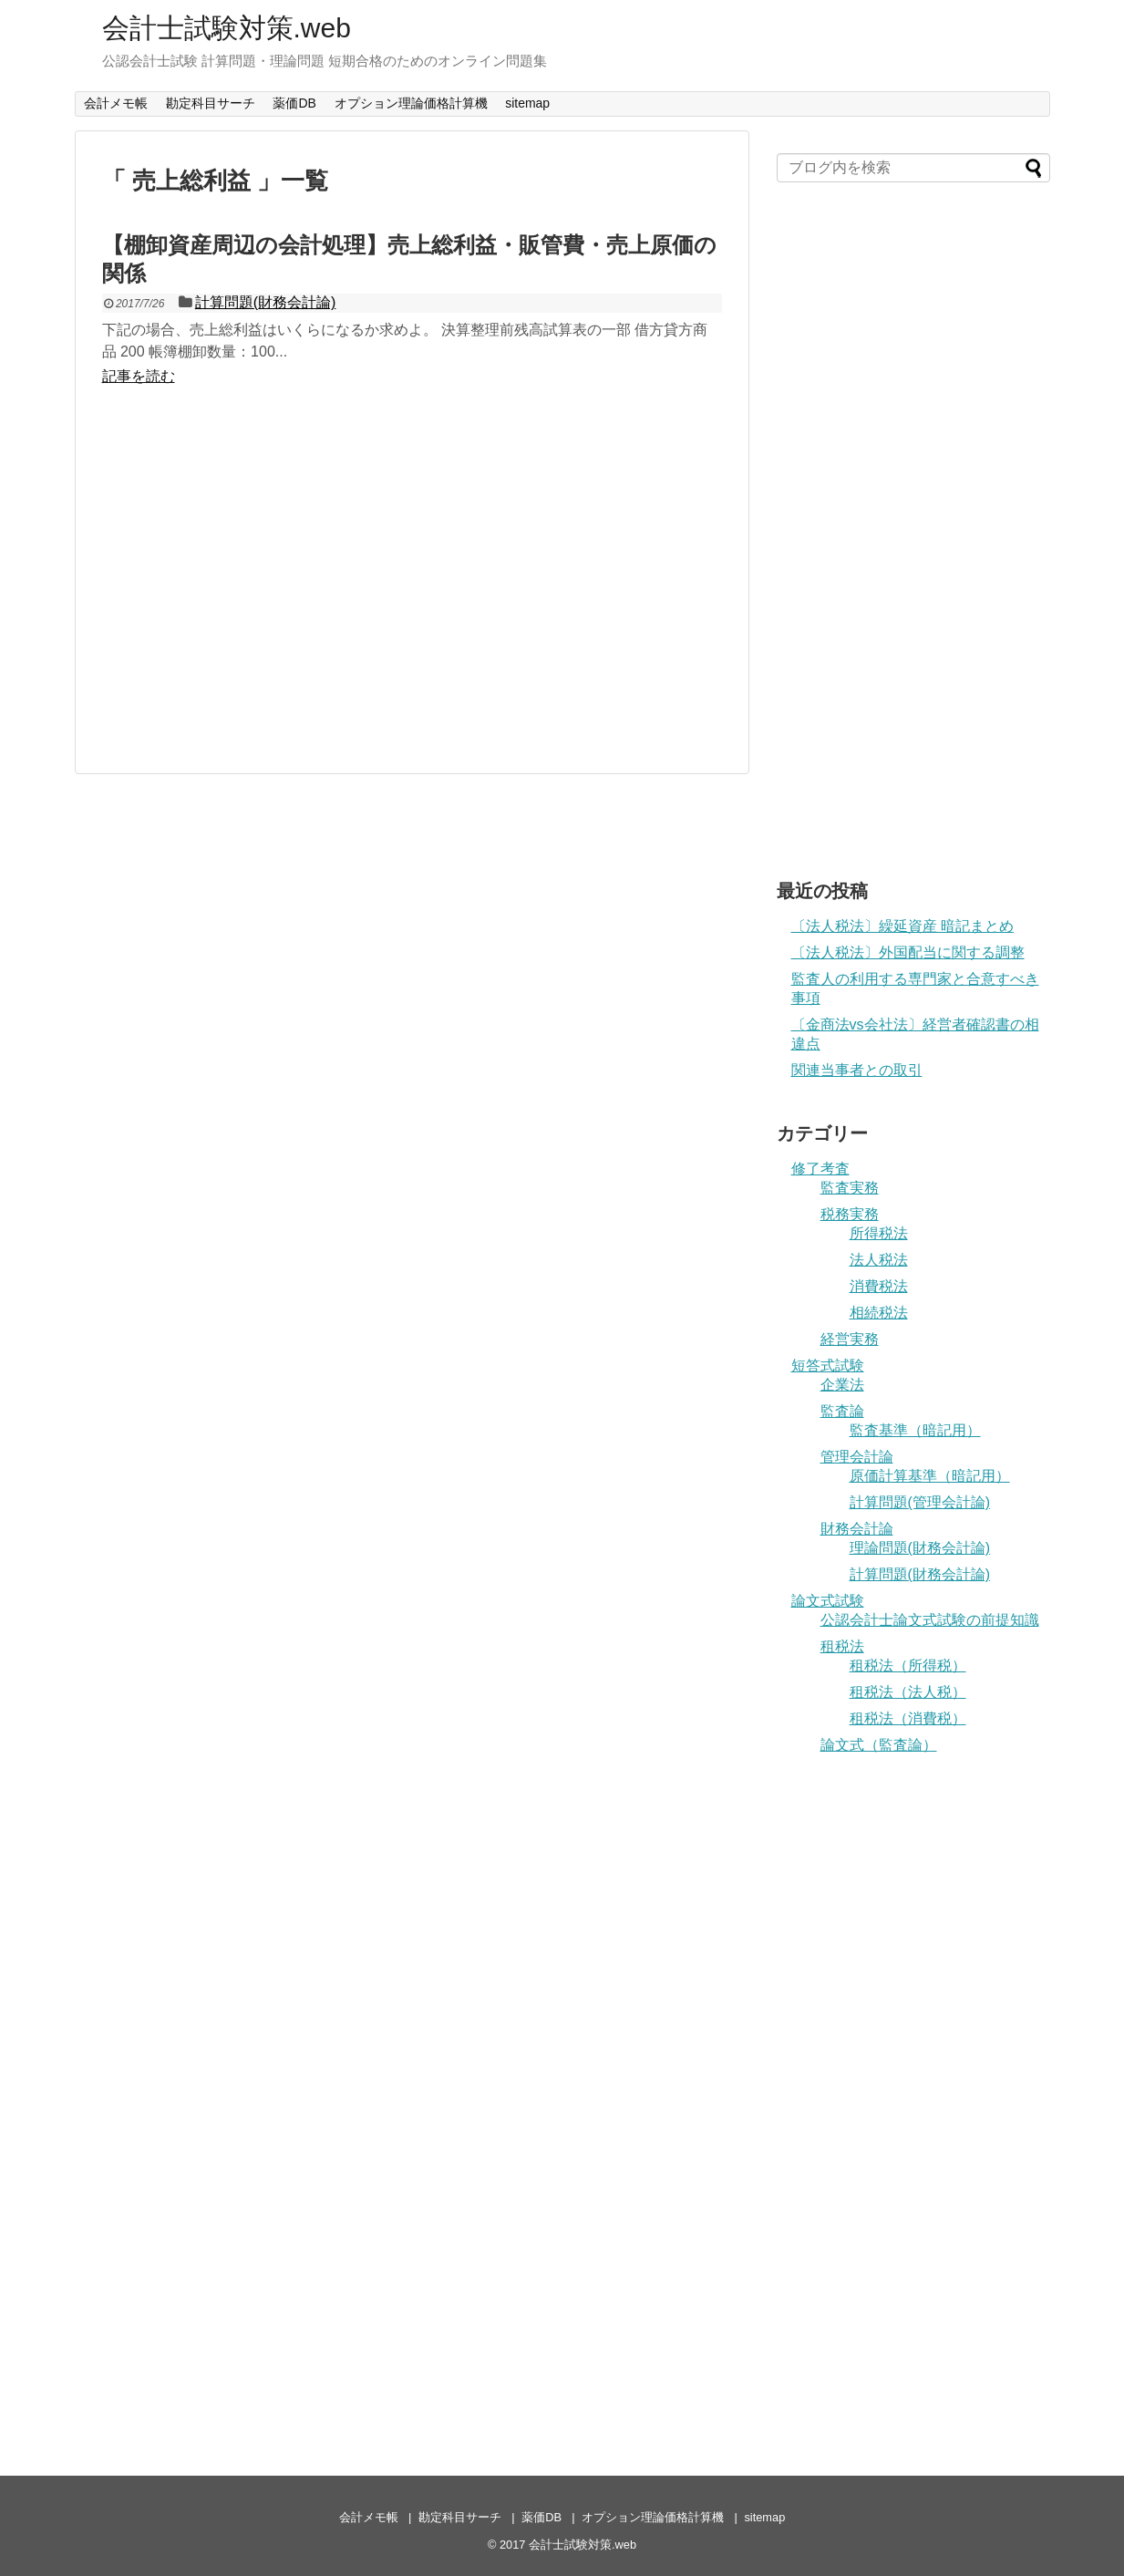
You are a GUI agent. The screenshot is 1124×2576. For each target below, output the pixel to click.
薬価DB (294, 103)
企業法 (842, 1384)
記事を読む (138, 376)
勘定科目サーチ (210, 103)
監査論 (842, 1411)
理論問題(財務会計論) (920, 1548)
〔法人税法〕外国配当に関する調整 (908, 952)
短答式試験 (827, 1365)
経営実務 (849, 1339)
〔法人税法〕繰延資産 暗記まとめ (902, 926)
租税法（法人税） (908, 1692)
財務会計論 (856, 1528)
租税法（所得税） (908, 1665)
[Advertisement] (412, 583)
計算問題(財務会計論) (265, 302)
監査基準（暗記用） (915, 1430)
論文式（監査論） (878, 1745)
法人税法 (879, 1259)
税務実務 (849, 1214)
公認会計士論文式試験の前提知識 (929, 1620)
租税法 (842, 1646)
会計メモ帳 (116, 103)
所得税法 (879, 1233)
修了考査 (820, 1168)
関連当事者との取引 (857, 1070)
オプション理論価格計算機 (411, 103)
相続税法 (879, 1312)
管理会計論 (856, 1456)
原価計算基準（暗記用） (930, 1476)
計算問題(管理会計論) (920, 1502)
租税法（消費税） (908, 1718)
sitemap (527, 103)
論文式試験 (827, 1601)
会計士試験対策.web (226, 28)
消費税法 (879, 1286)
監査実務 (849, 1187)
